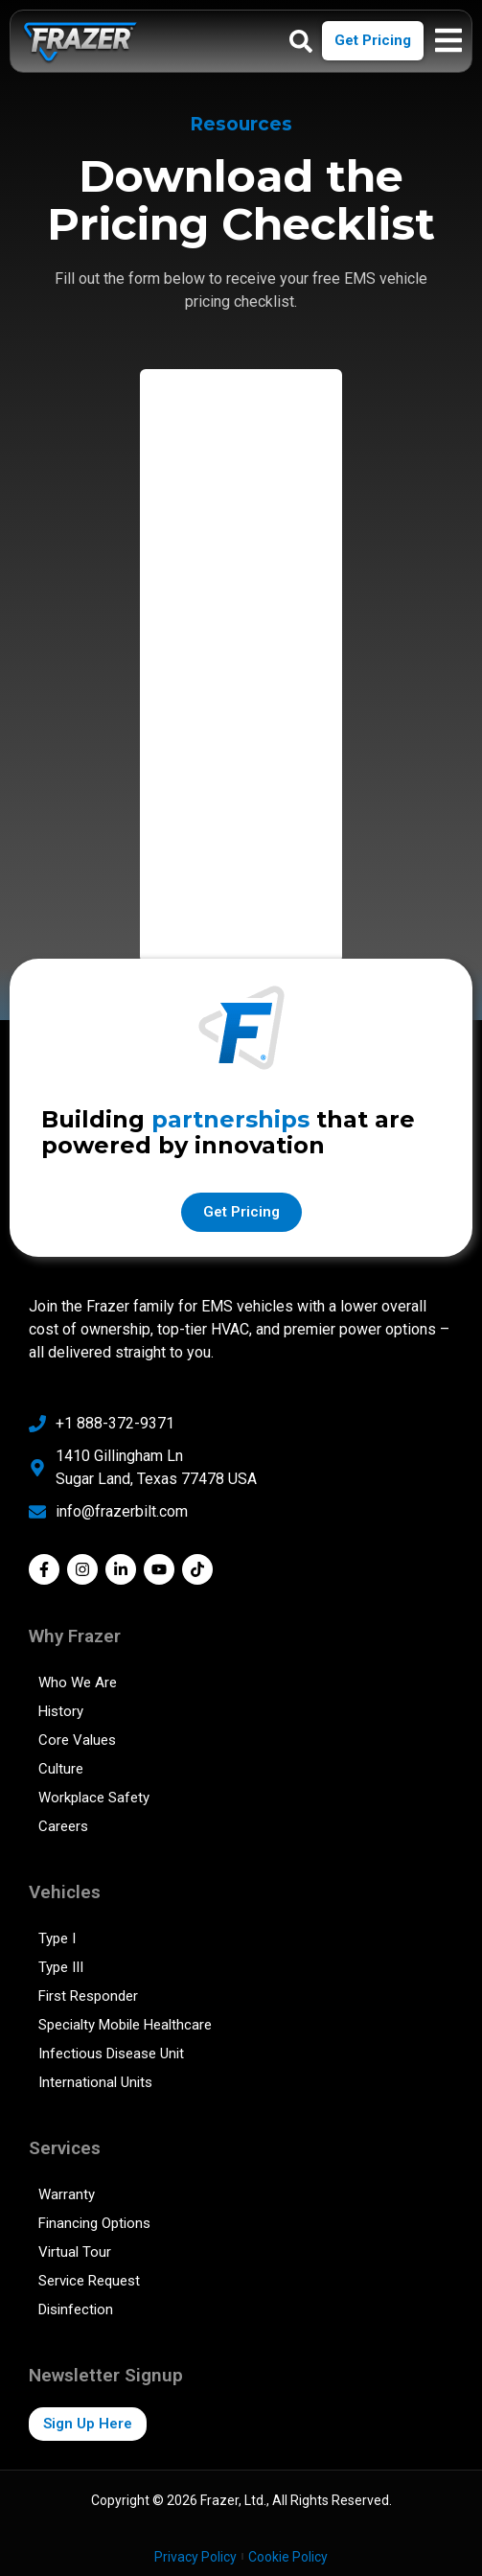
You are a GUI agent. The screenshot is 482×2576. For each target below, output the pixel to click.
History (60, 1711)
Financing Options (94, 2223)
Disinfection (75, 2309)
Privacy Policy (195, 2556)
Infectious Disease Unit (111, 2053)
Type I (57, 1938)
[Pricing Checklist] (241, 662)
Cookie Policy (288, 2556)
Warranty (66, 2194)
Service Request (89, 2280)
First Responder (88, 1996)
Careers (63, 1826)
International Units (95, 2082)
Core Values (77, 1740)
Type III (60, 1967)
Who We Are (77, 1682)
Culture (60, 1768)
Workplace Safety (93, 1797)
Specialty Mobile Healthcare (125, 2024)
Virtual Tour (74, 2252)
